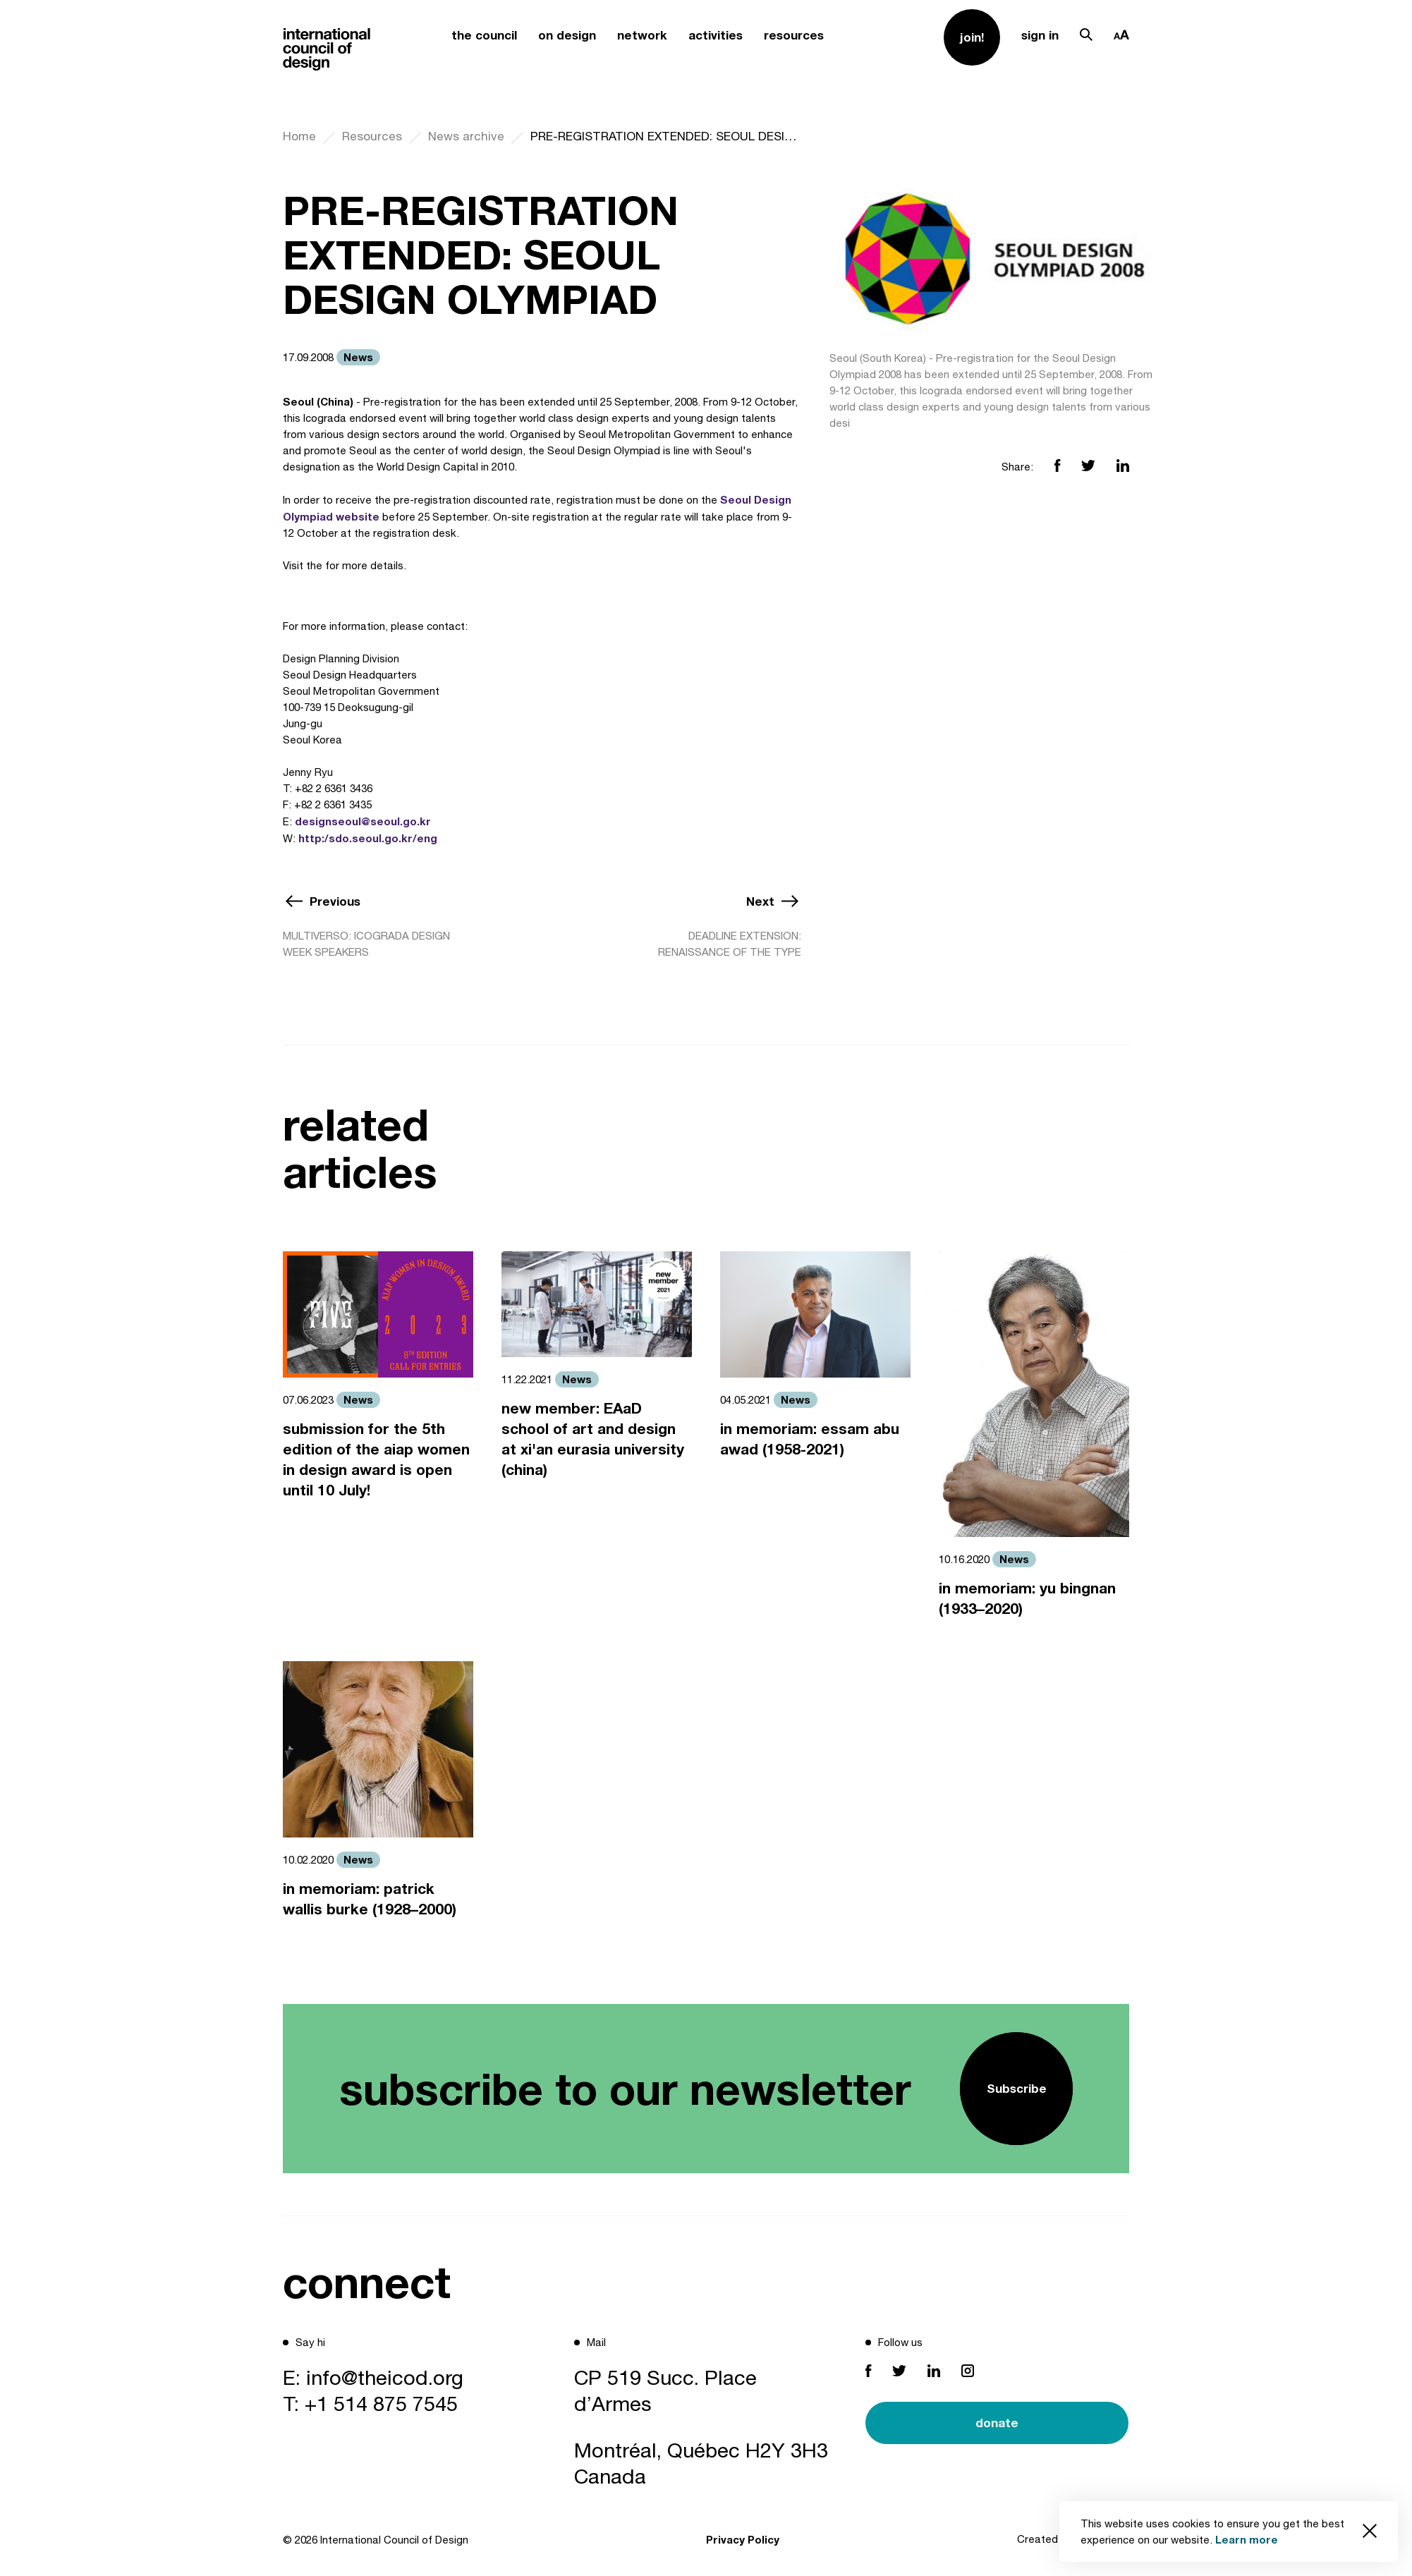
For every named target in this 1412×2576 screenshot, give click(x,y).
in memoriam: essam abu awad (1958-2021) (809, 1439)
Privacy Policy (742, 2539)
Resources (372, 136)
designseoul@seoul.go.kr (363, 821)
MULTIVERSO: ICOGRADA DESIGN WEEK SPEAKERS (366, 944)
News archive (466, 136)
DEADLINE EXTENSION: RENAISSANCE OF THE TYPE (729, 944)
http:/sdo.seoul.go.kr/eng (367, 838)
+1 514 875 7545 (381, 2403)
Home (299, 136)
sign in (1040, 35)
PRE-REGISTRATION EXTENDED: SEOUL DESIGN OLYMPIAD (665, 136)
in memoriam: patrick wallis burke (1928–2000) (369, 1899)
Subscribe (1017, 2088)
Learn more (1246, 2539)
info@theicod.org (384, 2377)
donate (996, 2422)
